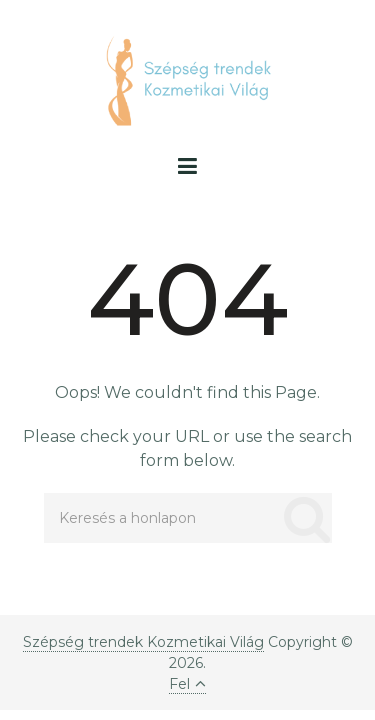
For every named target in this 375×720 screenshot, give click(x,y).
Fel (187, 684)
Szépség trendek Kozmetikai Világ (143, 642)
